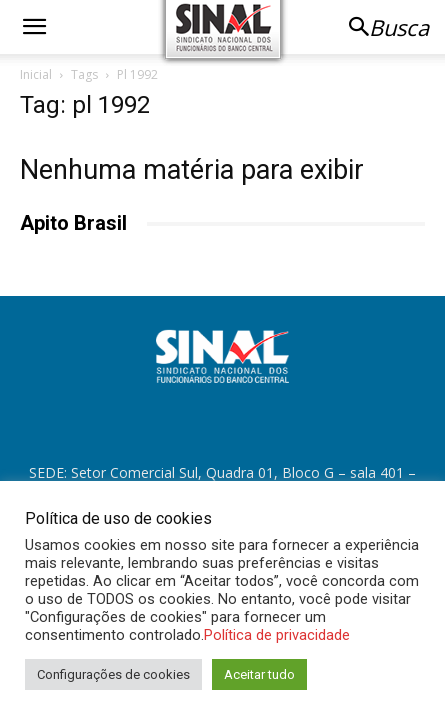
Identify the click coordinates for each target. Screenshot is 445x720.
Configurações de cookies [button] (113, 674)
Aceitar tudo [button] (259, 674)
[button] (34, 27)
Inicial (36, 74)
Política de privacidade (277, 635)
